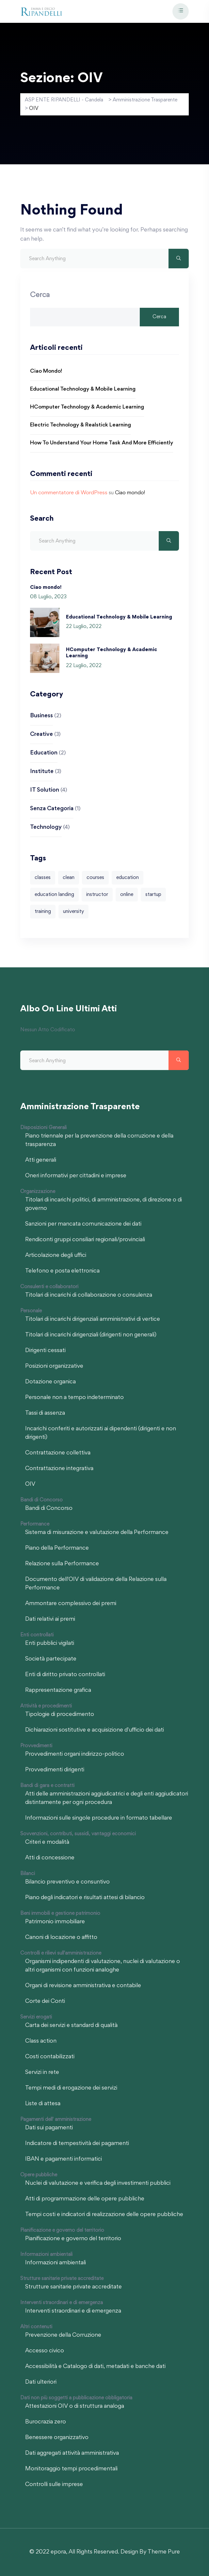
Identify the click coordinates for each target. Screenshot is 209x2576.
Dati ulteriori (40, 2382)
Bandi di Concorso (48, 1508)
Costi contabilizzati (49, 2057)
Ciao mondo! (46, 371)
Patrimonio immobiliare (55, 1922)
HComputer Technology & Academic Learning (87, 407)
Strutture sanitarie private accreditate (73, 2287)
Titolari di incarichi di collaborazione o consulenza (88, 1295)
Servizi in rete (42, 2072)
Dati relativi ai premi (50, 1619)
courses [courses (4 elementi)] (95, 877)
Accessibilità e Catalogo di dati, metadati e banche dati (95, 2366)
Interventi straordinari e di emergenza (73, 2311)
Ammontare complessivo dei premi (70, 1603)
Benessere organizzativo (56, 2437)
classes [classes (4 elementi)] (43, 877)
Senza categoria (51, 809)
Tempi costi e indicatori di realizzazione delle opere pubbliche (104, 2214)
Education (43, 753)
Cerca (40, 295)
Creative (41, 734)
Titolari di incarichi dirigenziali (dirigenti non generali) (90, 1335)
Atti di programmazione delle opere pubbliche (84, 2199)
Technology (46, 827)
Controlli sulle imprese (54, 2484)
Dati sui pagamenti (49, 2128)
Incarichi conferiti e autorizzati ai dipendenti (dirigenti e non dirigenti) (100, 1433)
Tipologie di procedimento (59, 1714)
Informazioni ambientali (55, 2263)
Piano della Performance (57, 1548)
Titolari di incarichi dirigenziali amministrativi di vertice (92, 1319)
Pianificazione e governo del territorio (73, 2238)
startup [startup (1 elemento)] (153, 894)
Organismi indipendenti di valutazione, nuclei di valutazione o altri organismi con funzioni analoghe (102, 1966)
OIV (30, 1484)
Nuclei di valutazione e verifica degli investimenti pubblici (97, 2183)
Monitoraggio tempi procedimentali (71, 2469)
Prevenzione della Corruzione (63, 2335)
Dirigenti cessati (45, 1350)
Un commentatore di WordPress (68, 493)
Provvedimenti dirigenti (54, 1770)
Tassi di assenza (45, 1413)
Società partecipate (50, 1659)
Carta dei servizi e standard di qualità (71, 2025)
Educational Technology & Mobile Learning (83, 389)
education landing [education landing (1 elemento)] (54, 894)
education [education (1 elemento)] (127, 877)
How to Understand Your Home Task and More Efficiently (101, 443)
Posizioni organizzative (54, 1366)
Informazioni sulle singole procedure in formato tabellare (98, 1818)
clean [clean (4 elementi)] (68, 877)
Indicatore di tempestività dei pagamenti (77, 2143)
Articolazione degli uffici (55, 1255)
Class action (40, 2041)
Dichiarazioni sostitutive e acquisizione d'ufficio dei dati (94, 1730)
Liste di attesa (42, 2104)
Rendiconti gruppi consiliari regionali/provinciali (85, 1240)
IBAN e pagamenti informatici (63, 2159)
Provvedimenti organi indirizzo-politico (74, 1754)
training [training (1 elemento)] (43, 911)
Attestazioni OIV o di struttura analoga (74, 2406)
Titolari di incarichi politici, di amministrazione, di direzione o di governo (103, 1204)
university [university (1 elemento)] (73, 911)
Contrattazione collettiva (57, 1453)
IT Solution (44, 790)
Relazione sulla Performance (62, 1564)
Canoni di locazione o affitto (61, 1937)
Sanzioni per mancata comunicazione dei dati (83, 1224)
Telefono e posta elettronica (62, 1271)
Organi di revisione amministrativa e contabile (83, 1985)
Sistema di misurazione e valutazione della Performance (97, 1532)
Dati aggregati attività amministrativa (72, 2453)
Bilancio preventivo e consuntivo (67, 1882)
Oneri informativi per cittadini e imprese (75, 1176)
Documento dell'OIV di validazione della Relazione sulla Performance (96, 1584)
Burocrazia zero (45, 2422)
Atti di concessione (49, 1858)
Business (41, 716)
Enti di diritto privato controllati (65, 1674)
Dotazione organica (50, 1382)
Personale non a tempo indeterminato (74, 1397)
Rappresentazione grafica (58, 1690)
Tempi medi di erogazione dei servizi (71, 2088)
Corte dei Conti (45, 2001)
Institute (42, 771)
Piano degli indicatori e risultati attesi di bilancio (85, 1897)
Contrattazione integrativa (59, 1468)
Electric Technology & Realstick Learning (80, 425)
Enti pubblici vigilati (49, 1643)
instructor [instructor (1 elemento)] (97, 894)
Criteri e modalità (47, 1842)
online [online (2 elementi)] (126, 894)
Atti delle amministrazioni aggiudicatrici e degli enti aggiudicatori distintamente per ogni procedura (106, 1798)
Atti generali (40, 1160)
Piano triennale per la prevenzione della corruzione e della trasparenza (99, 1140)
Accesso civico (44, 2351)
